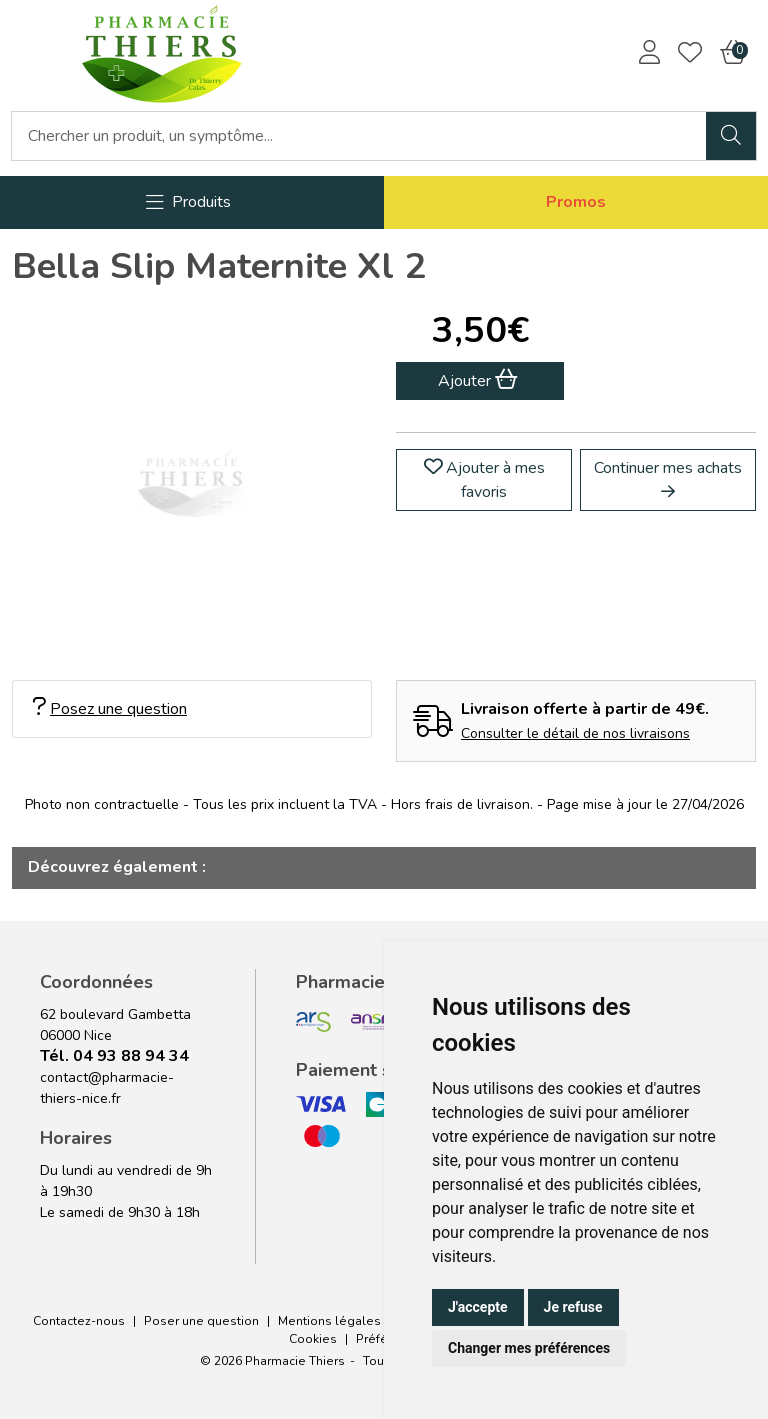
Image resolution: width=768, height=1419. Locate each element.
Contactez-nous (79, 1321)
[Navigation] (188, 202)
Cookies (313, 1339)
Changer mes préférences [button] (529, 1348)
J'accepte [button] (478, 1307)
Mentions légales (329, 1321)
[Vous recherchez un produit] (359, 136)
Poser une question (201, 1321)
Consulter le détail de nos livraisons (575, 733)
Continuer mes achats (668, 478)
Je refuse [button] (573, 1307)
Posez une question (110, 708)
